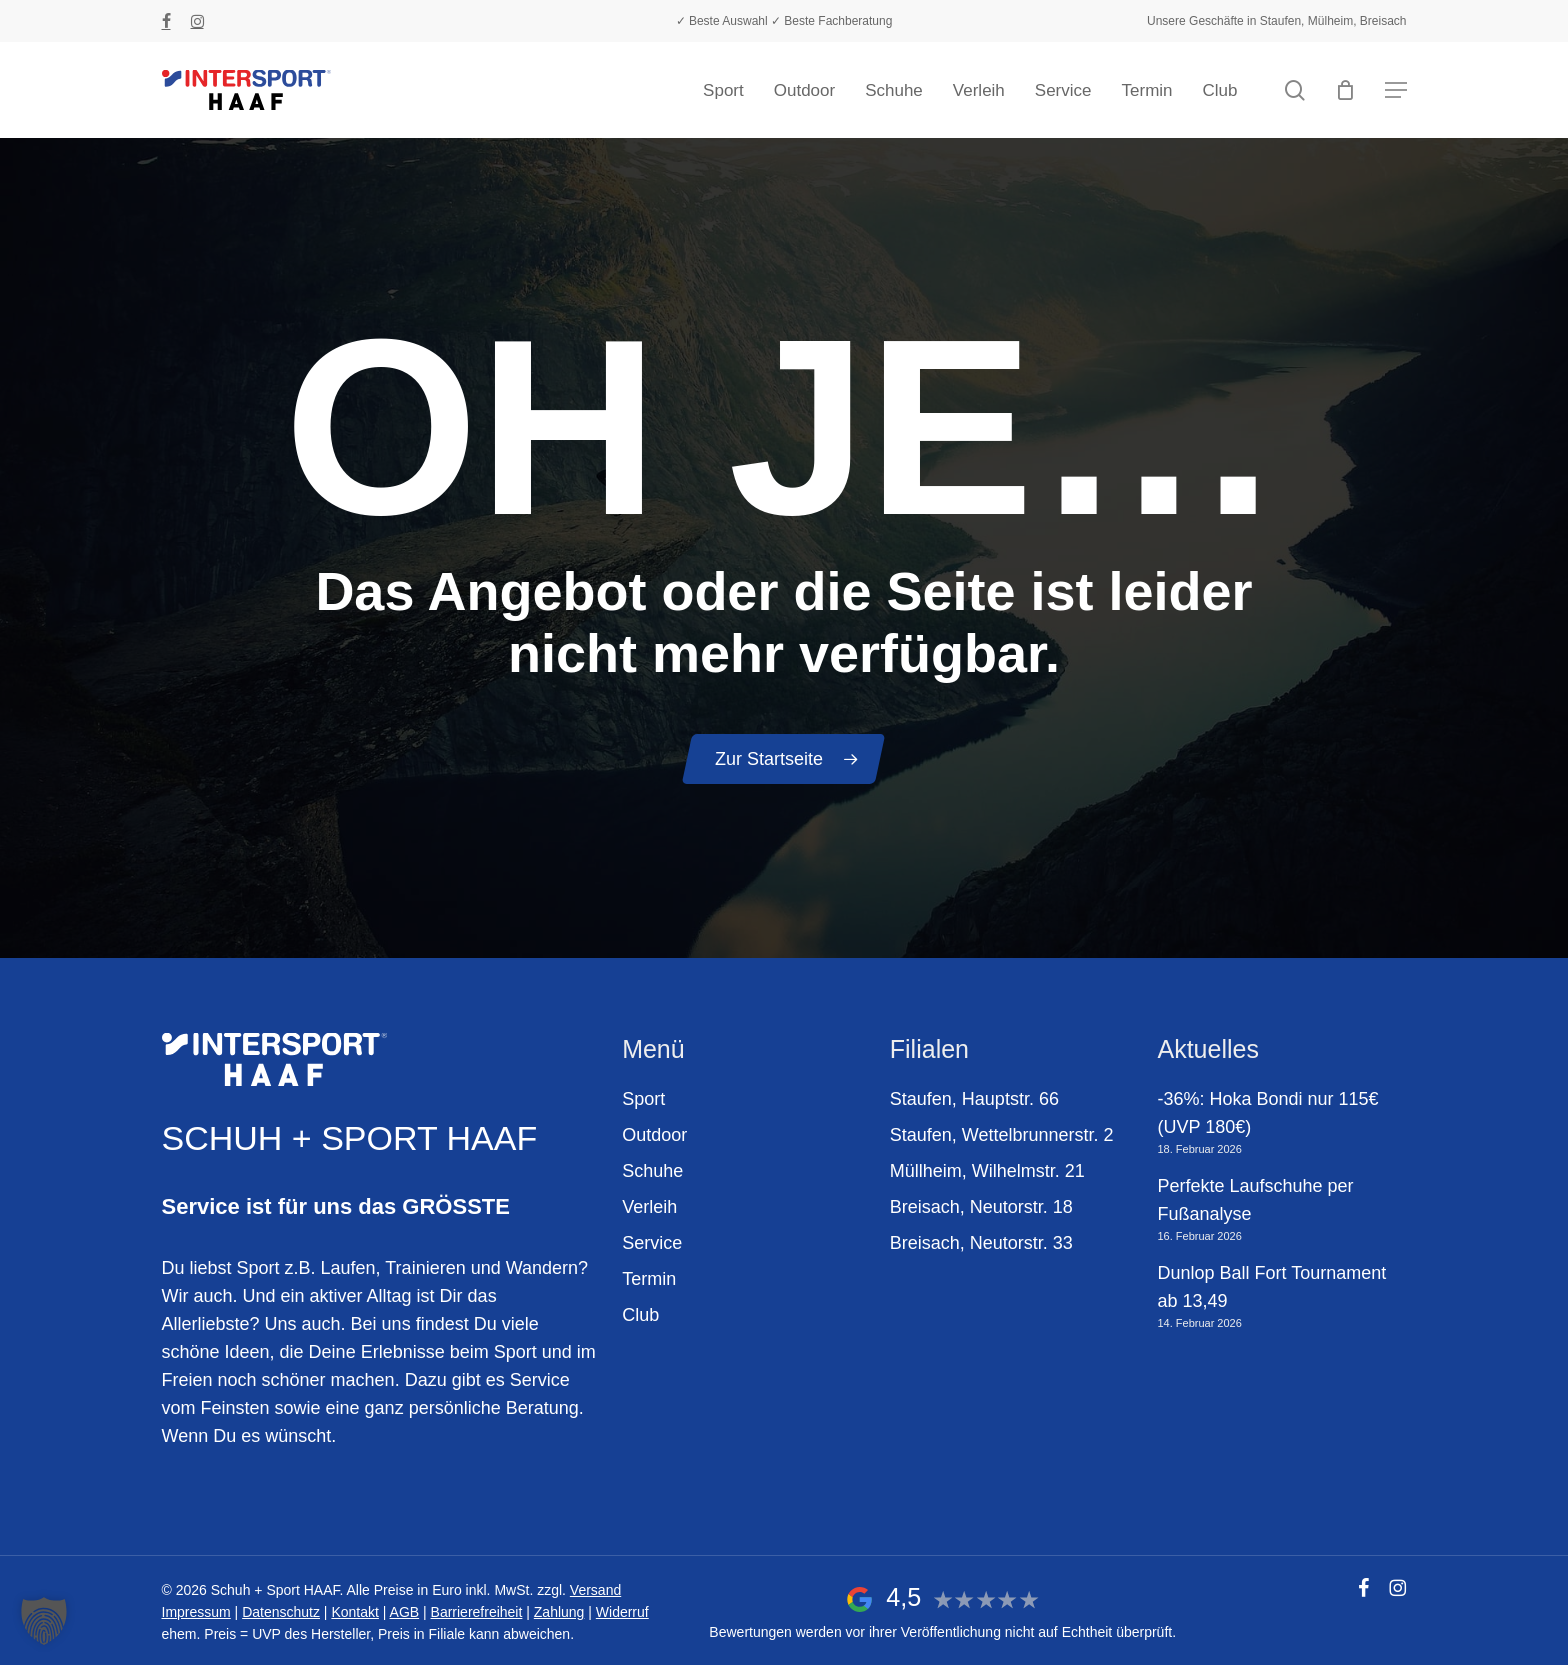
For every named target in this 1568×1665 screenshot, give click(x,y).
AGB (405, 1612)
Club (640, 1315)
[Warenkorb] (1346, 90)
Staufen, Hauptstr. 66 (974, 1099)
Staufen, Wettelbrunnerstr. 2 (1002, 1135)
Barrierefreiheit (477, 1612)
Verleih (649, 1207)
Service (652, 1243)
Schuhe (652, 1171)
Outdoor (654, 1135)
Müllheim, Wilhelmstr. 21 (987, 1171)
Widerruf (622, 1612)
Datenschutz (281, 1612)
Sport (643, 1099)
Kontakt (354, 1612)
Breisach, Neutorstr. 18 (981, 1207)
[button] (1396, 90)
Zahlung (559, 1612)
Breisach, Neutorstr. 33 (981, 1243)
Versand (595, 1590)
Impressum (196, 1612)
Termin (649, 1279)
